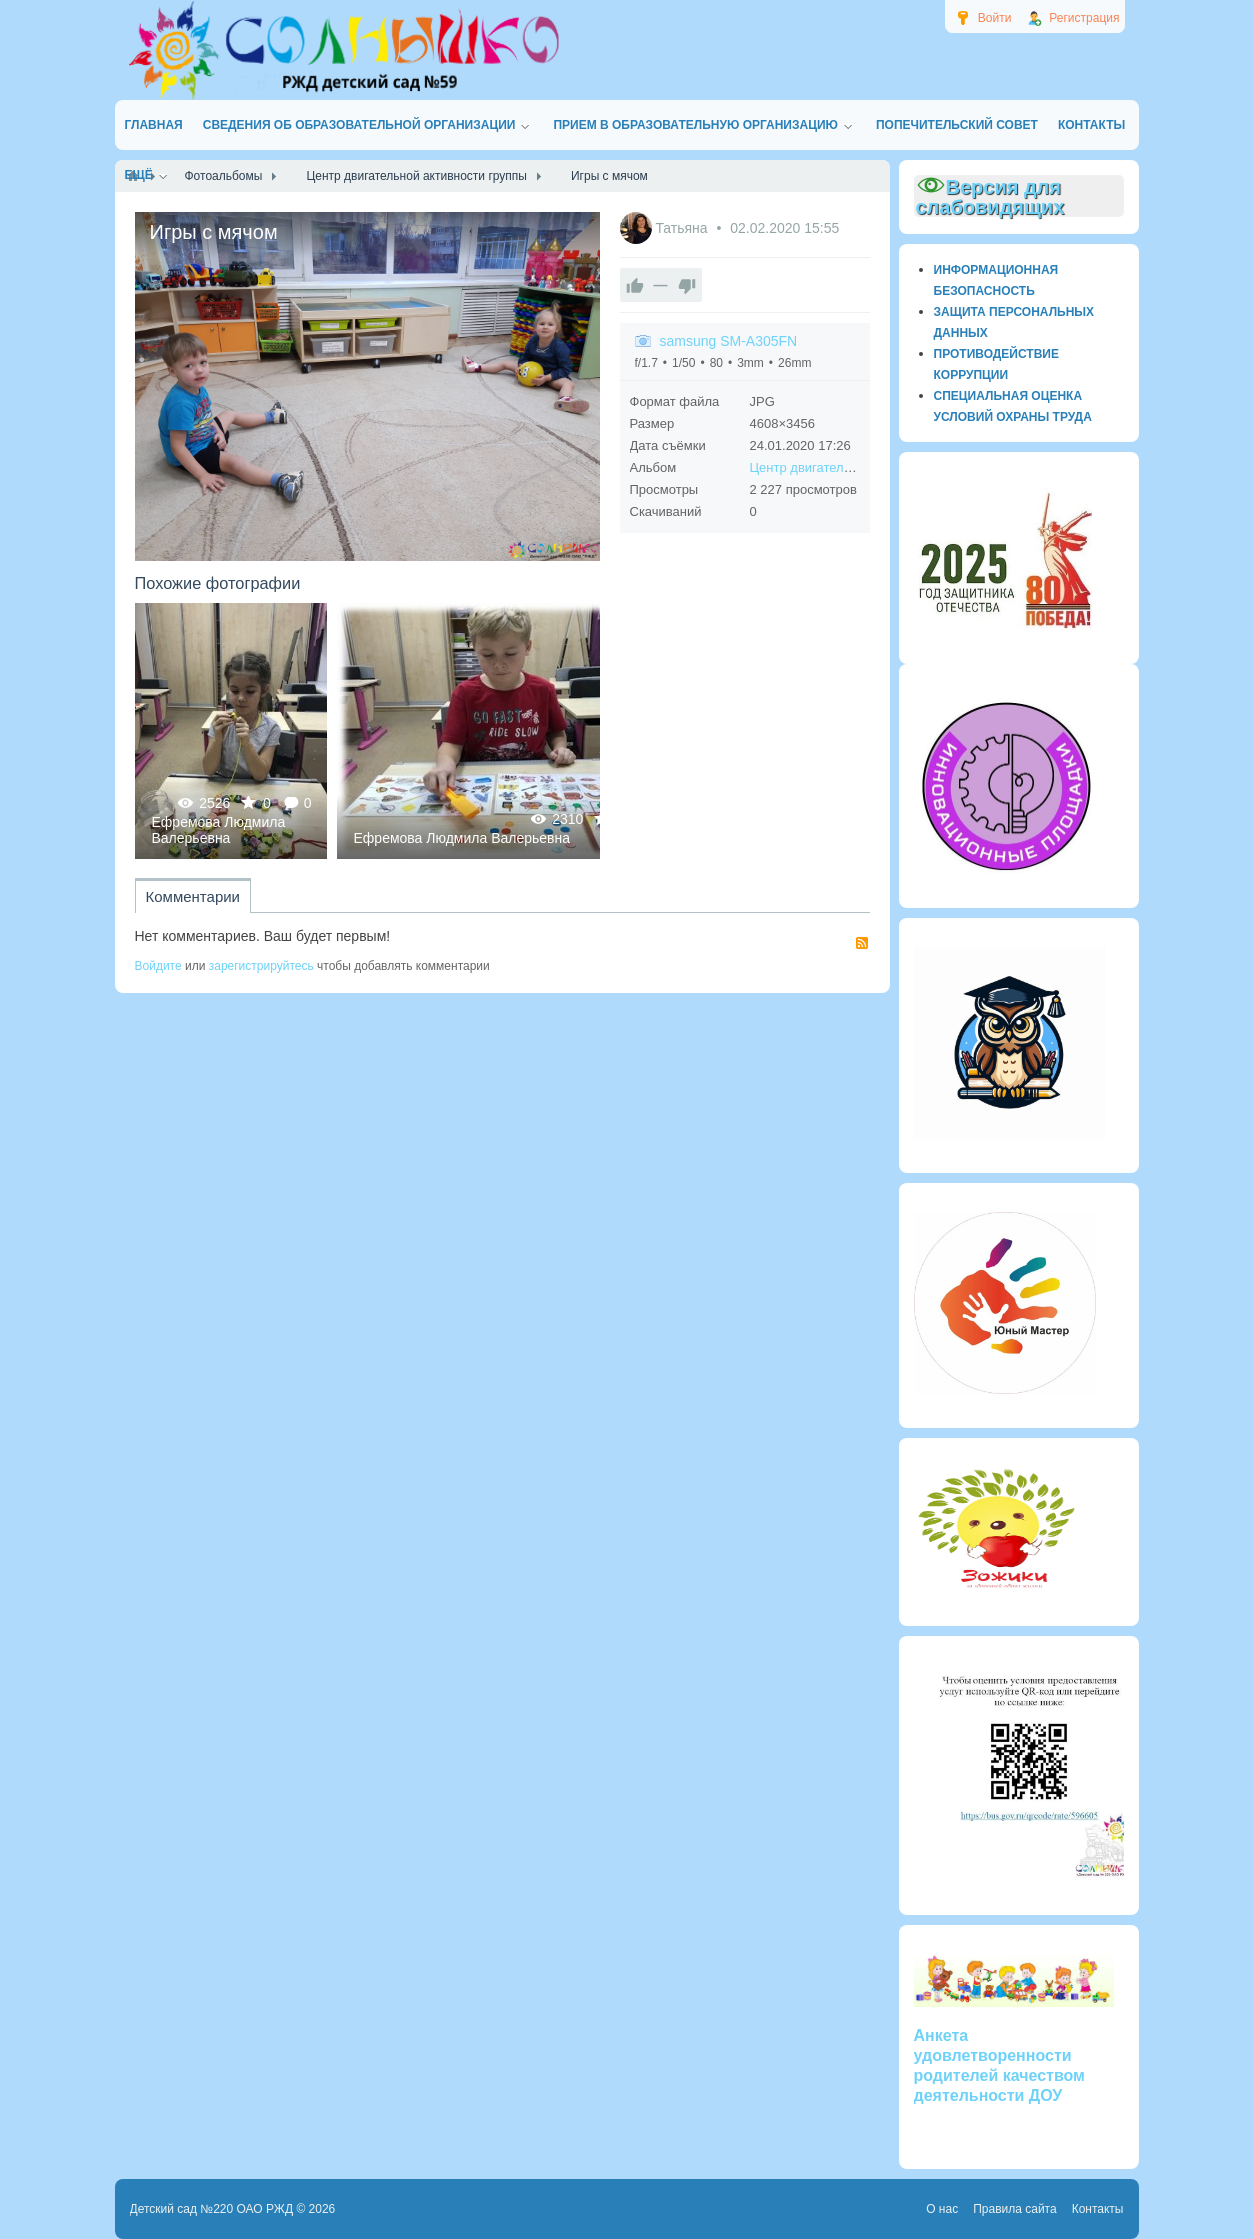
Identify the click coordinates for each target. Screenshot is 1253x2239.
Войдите (158, 966)
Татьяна (683, 228)
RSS (862, 943)
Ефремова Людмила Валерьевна (219, 830)
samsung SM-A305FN (729, 341)
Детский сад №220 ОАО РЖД (212, 2209)
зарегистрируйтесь (261, 966)
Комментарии (193, 896)
